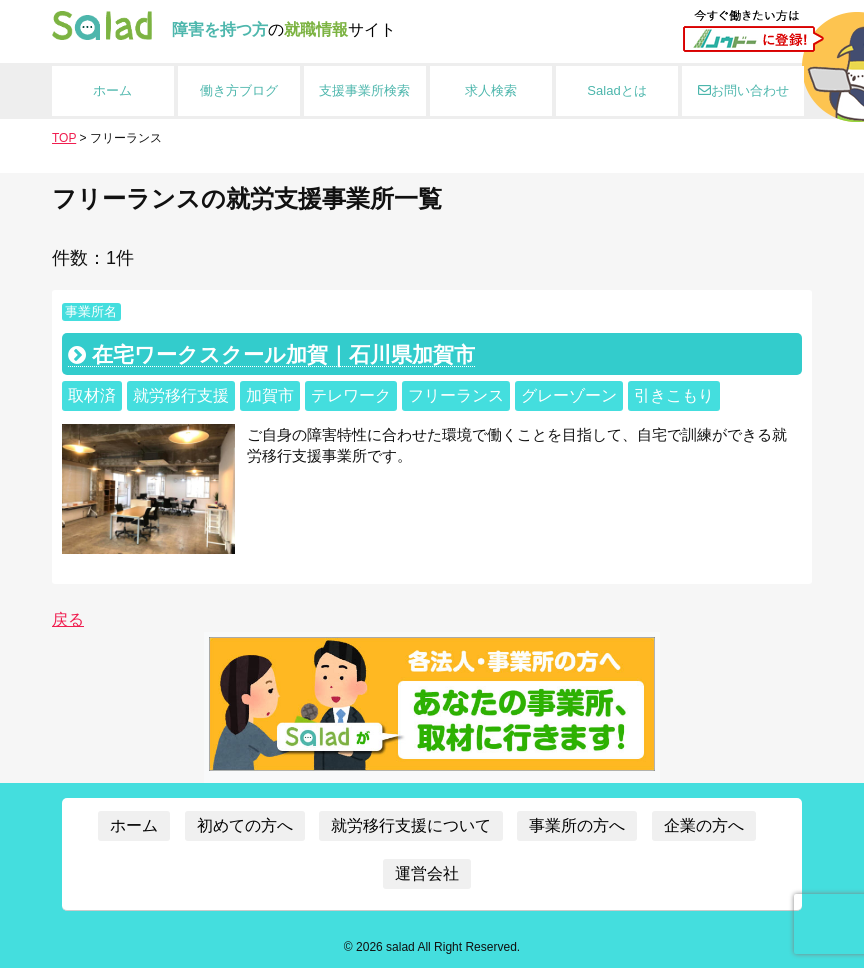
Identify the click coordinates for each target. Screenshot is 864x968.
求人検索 (491, 90)
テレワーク (351, 395)
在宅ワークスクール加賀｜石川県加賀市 (271, 354)
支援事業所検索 (364, 90)
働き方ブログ (239, 90)
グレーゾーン (569, 395)
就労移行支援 (181, 395)
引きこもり (674, 395)
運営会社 (427, 873)
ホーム (112, 90)
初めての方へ (245, 825)
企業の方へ (704, 825)
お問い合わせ (743, 90)
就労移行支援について (411, 825)
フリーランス (456, 395)
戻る (68, 619)
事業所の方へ (577, 825)
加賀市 (270, 395)
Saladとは (616, 90)
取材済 (92, 395)
